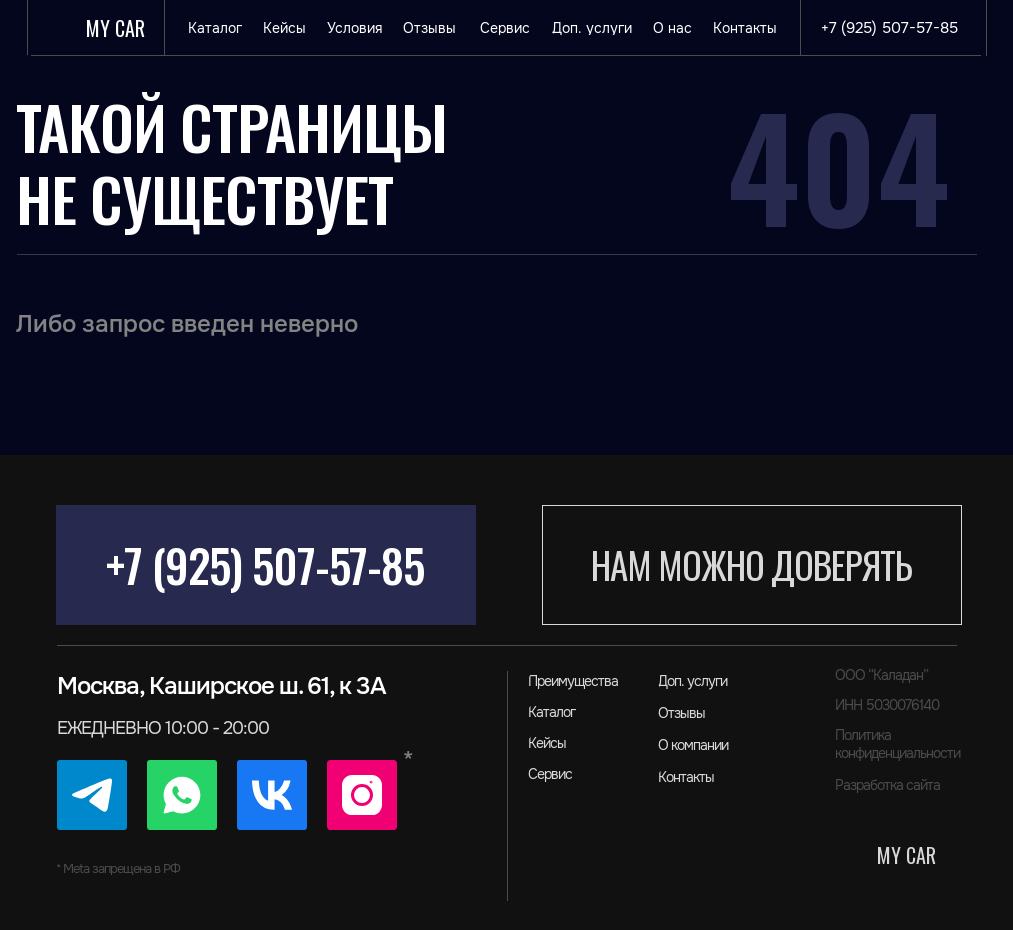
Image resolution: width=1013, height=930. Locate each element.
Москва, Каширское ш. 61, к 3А (221, 686)
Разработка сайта (887, 785)
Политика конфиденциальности (897, 744)
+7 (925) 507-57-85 (265, 564)
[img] (92, 795)
